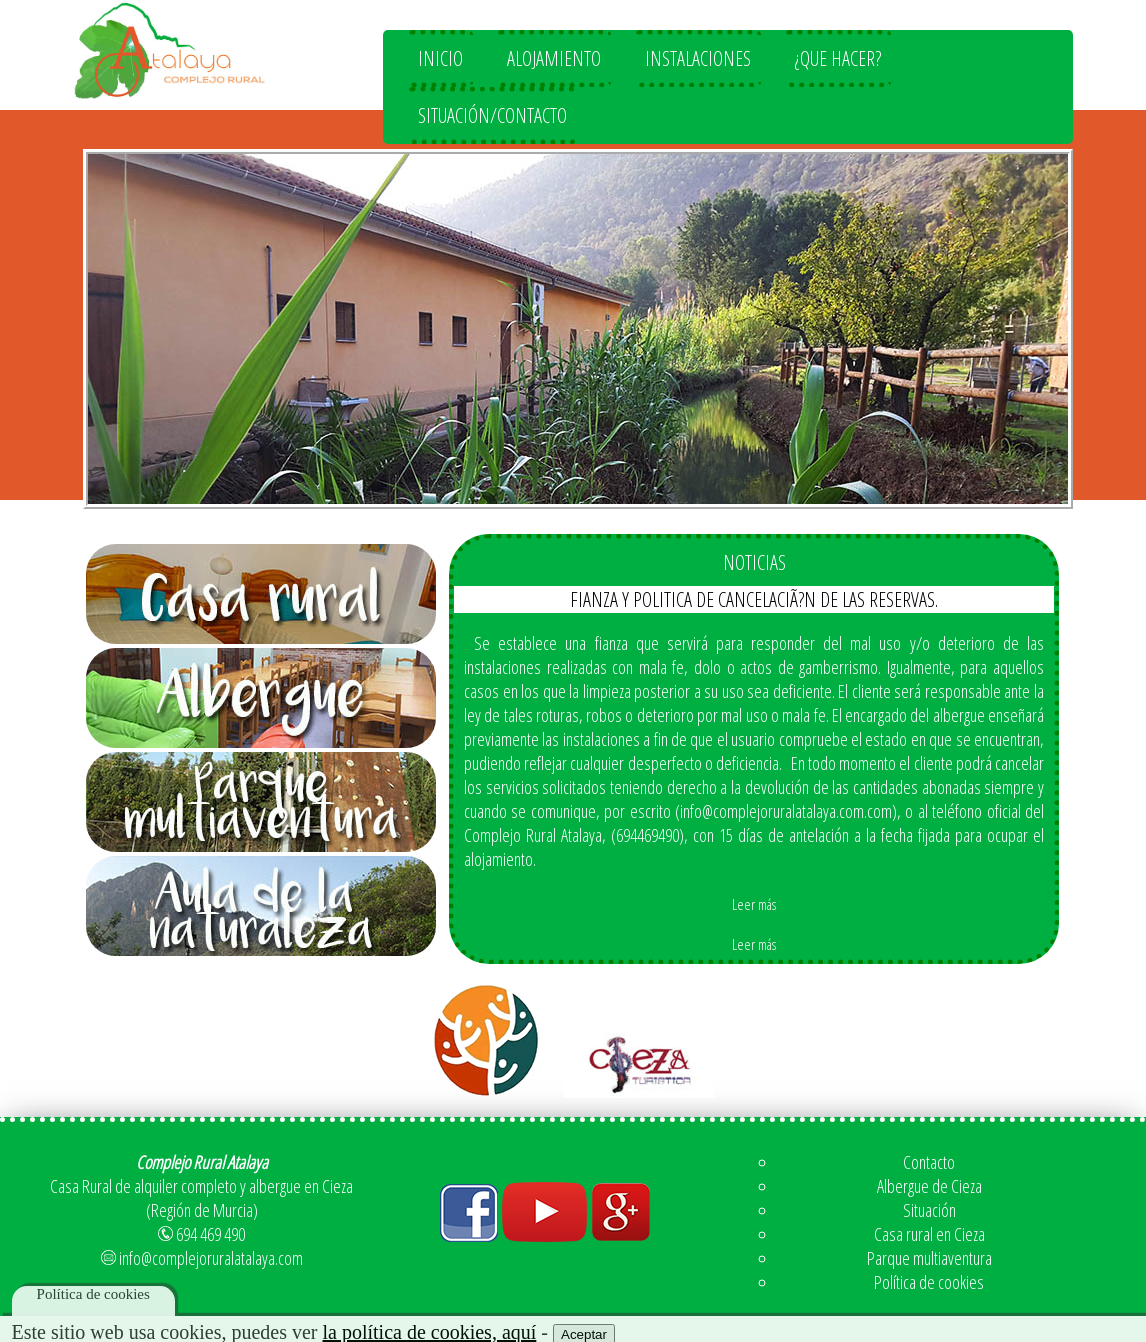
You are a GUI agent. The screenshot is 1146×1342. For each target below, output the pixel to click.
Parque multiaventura (929, 1258)
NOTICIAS (754, 562)
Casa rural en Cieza (929, 1234)
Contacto (929, 1162)
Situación (929, 1210)
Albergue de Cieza (929, 1186)
